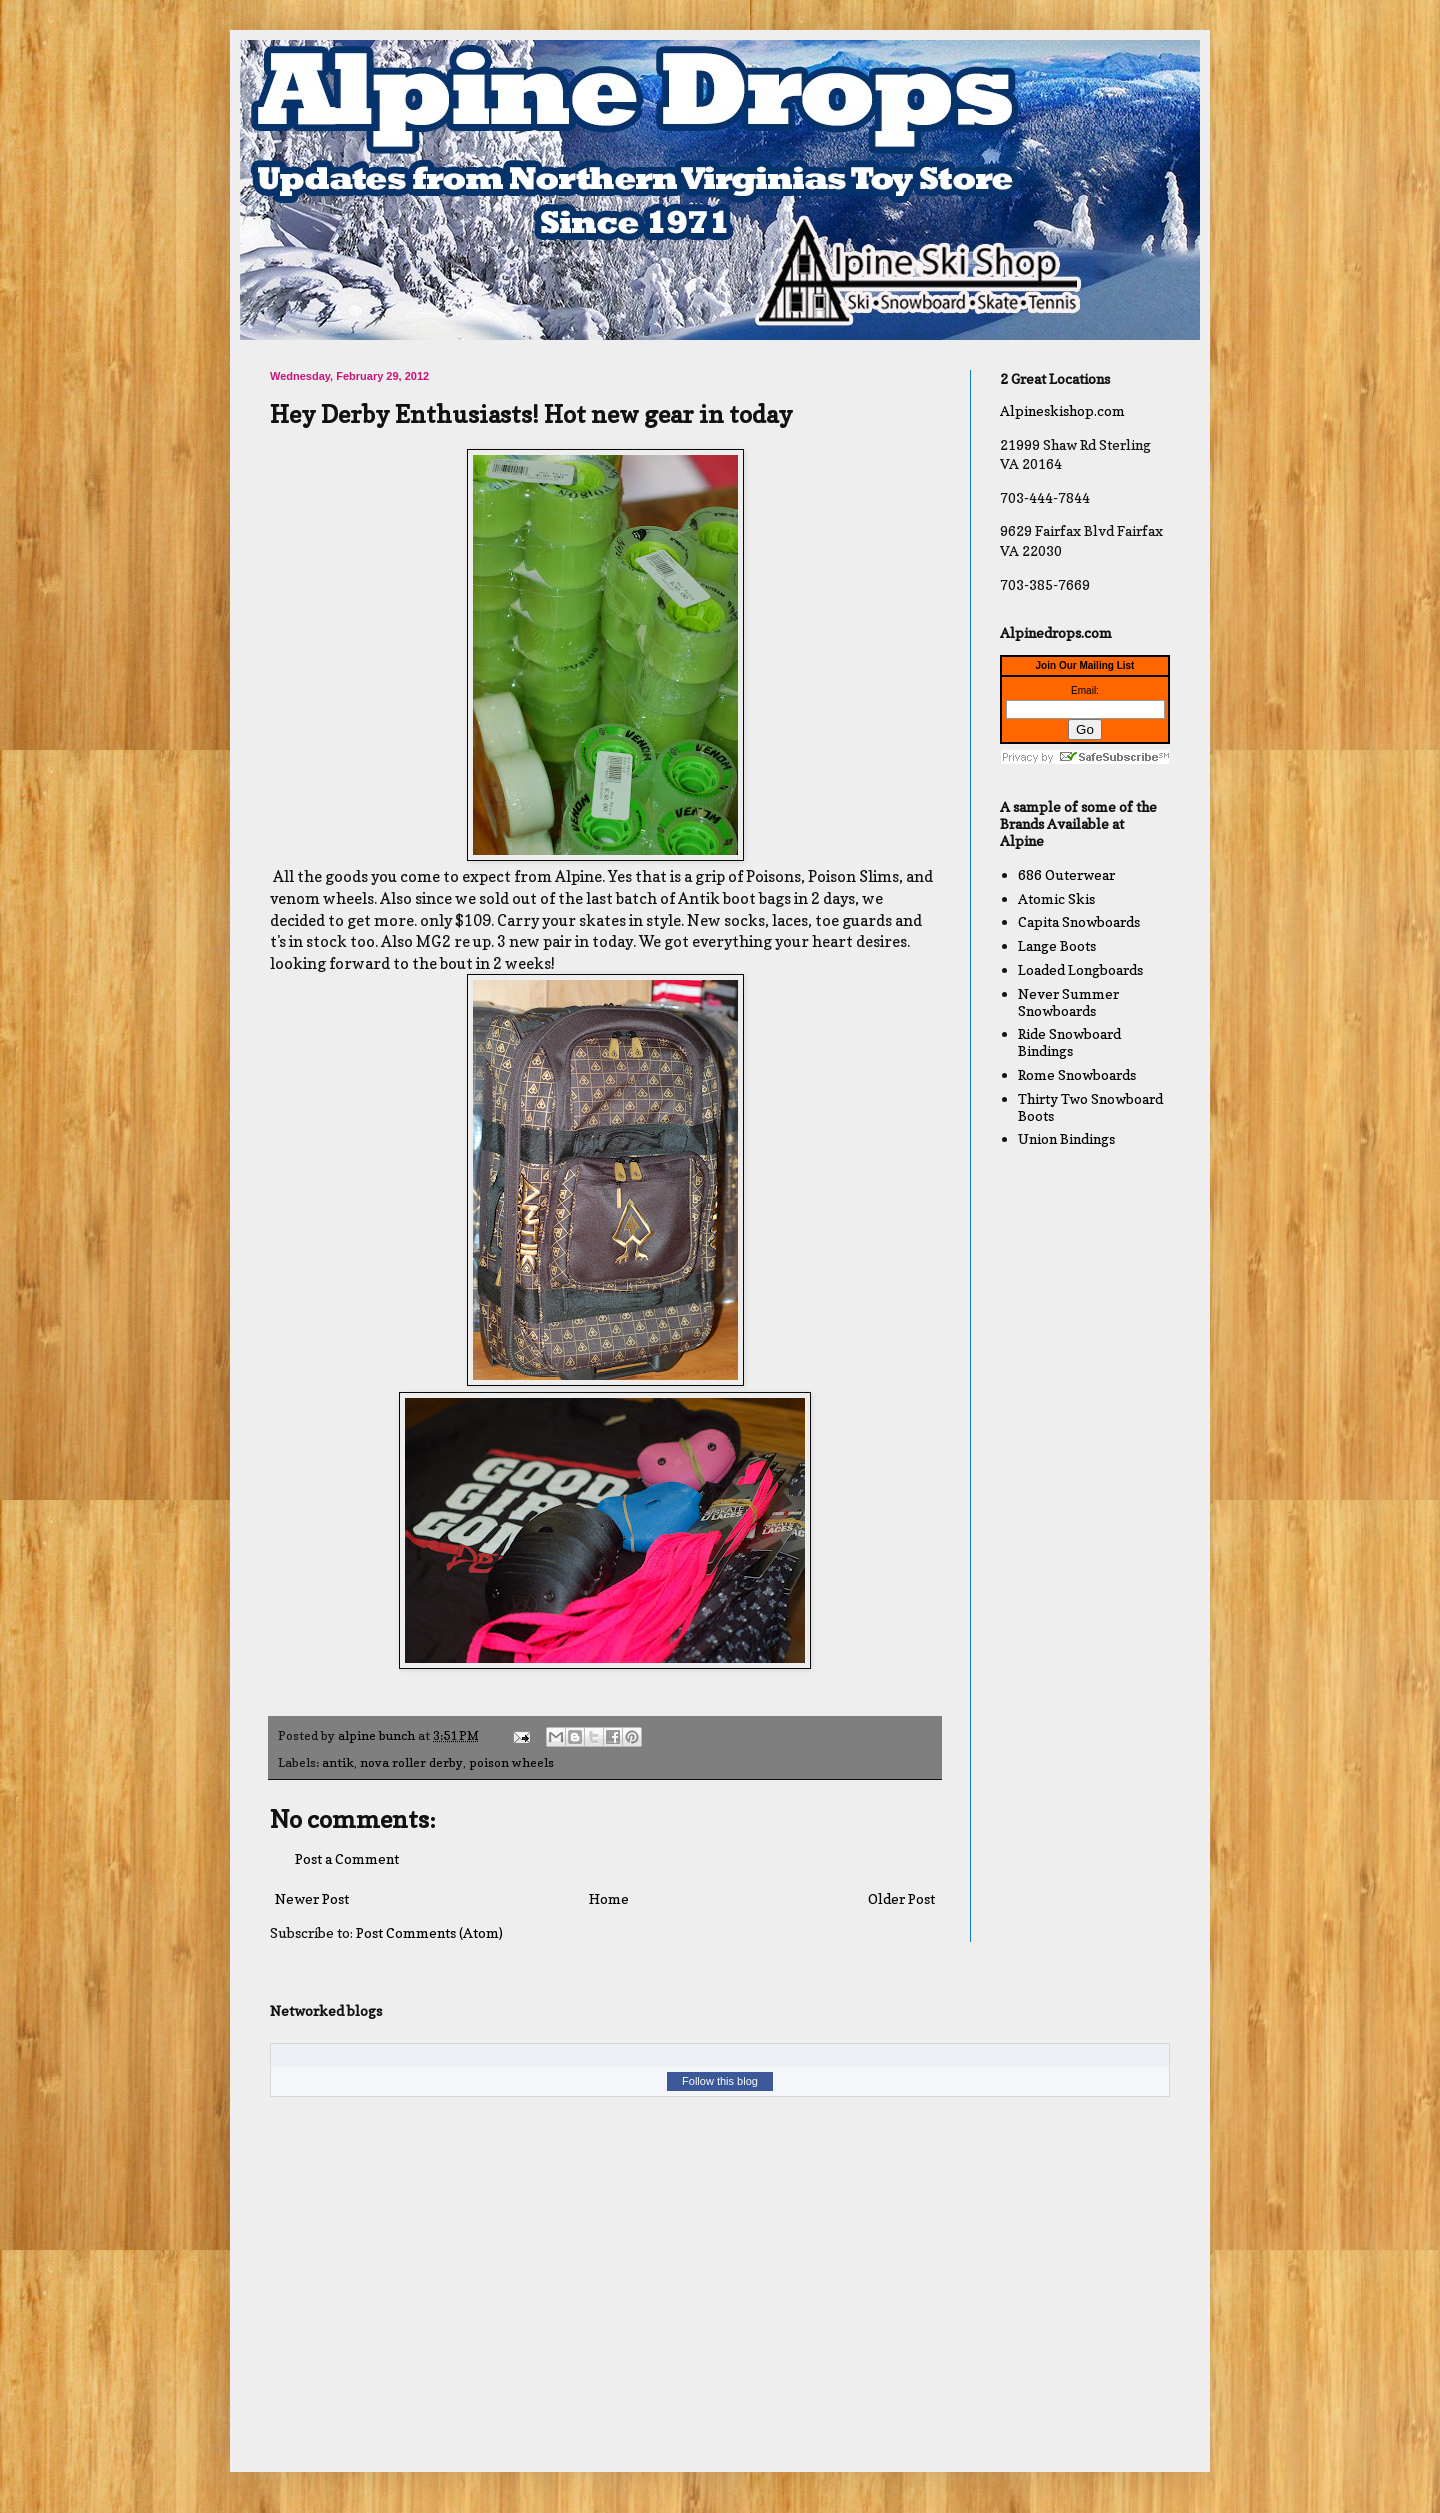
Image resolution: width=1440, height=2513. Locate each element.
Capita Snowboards (1079, 921)
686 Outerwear (1066, 874)
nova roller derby (411, 1762)
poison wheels (511, 1762)
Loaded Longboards (1080, 969)
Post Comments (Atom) (429, 1932)
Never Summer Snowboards (1068, 1002)
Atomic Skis (1056, 898)
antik (338, 1762)
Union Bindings (1066, 1138)
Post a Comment (347, 1858)
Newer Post (312, 1898)
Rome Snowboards (1077, 1074)
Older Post (901, 1898)
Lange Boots (1057, 945)
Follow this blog (720, 2081)
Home (609, 1898)
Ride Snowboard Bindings (1069, 1042)
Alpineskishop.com (1062, 410)
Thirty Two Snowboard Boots (1090, 1107)
